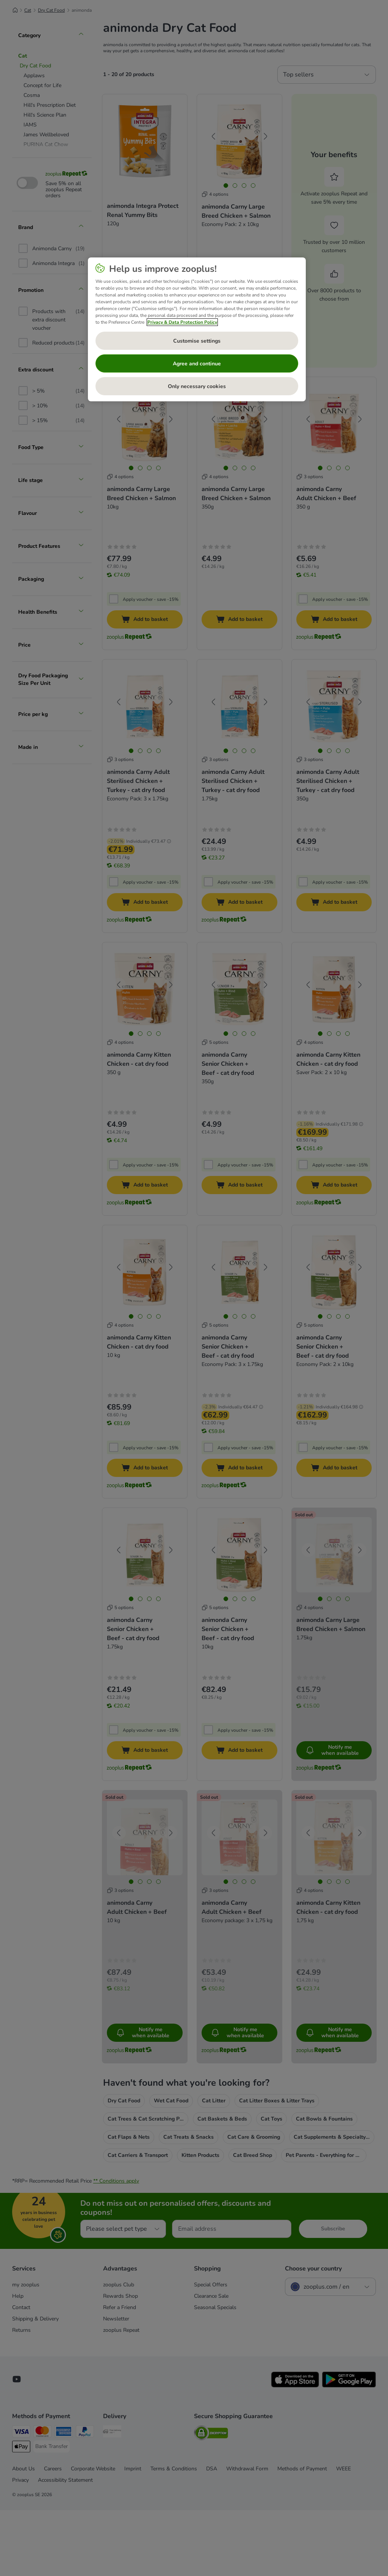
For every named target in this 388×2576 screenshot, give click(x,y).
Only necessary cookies (197, 386)
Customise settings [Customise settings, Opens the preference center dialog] (197, 341)
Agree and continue (197, 363)
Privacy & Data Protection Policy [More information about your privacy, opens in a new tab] (182, 322)
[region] (197, 329)
